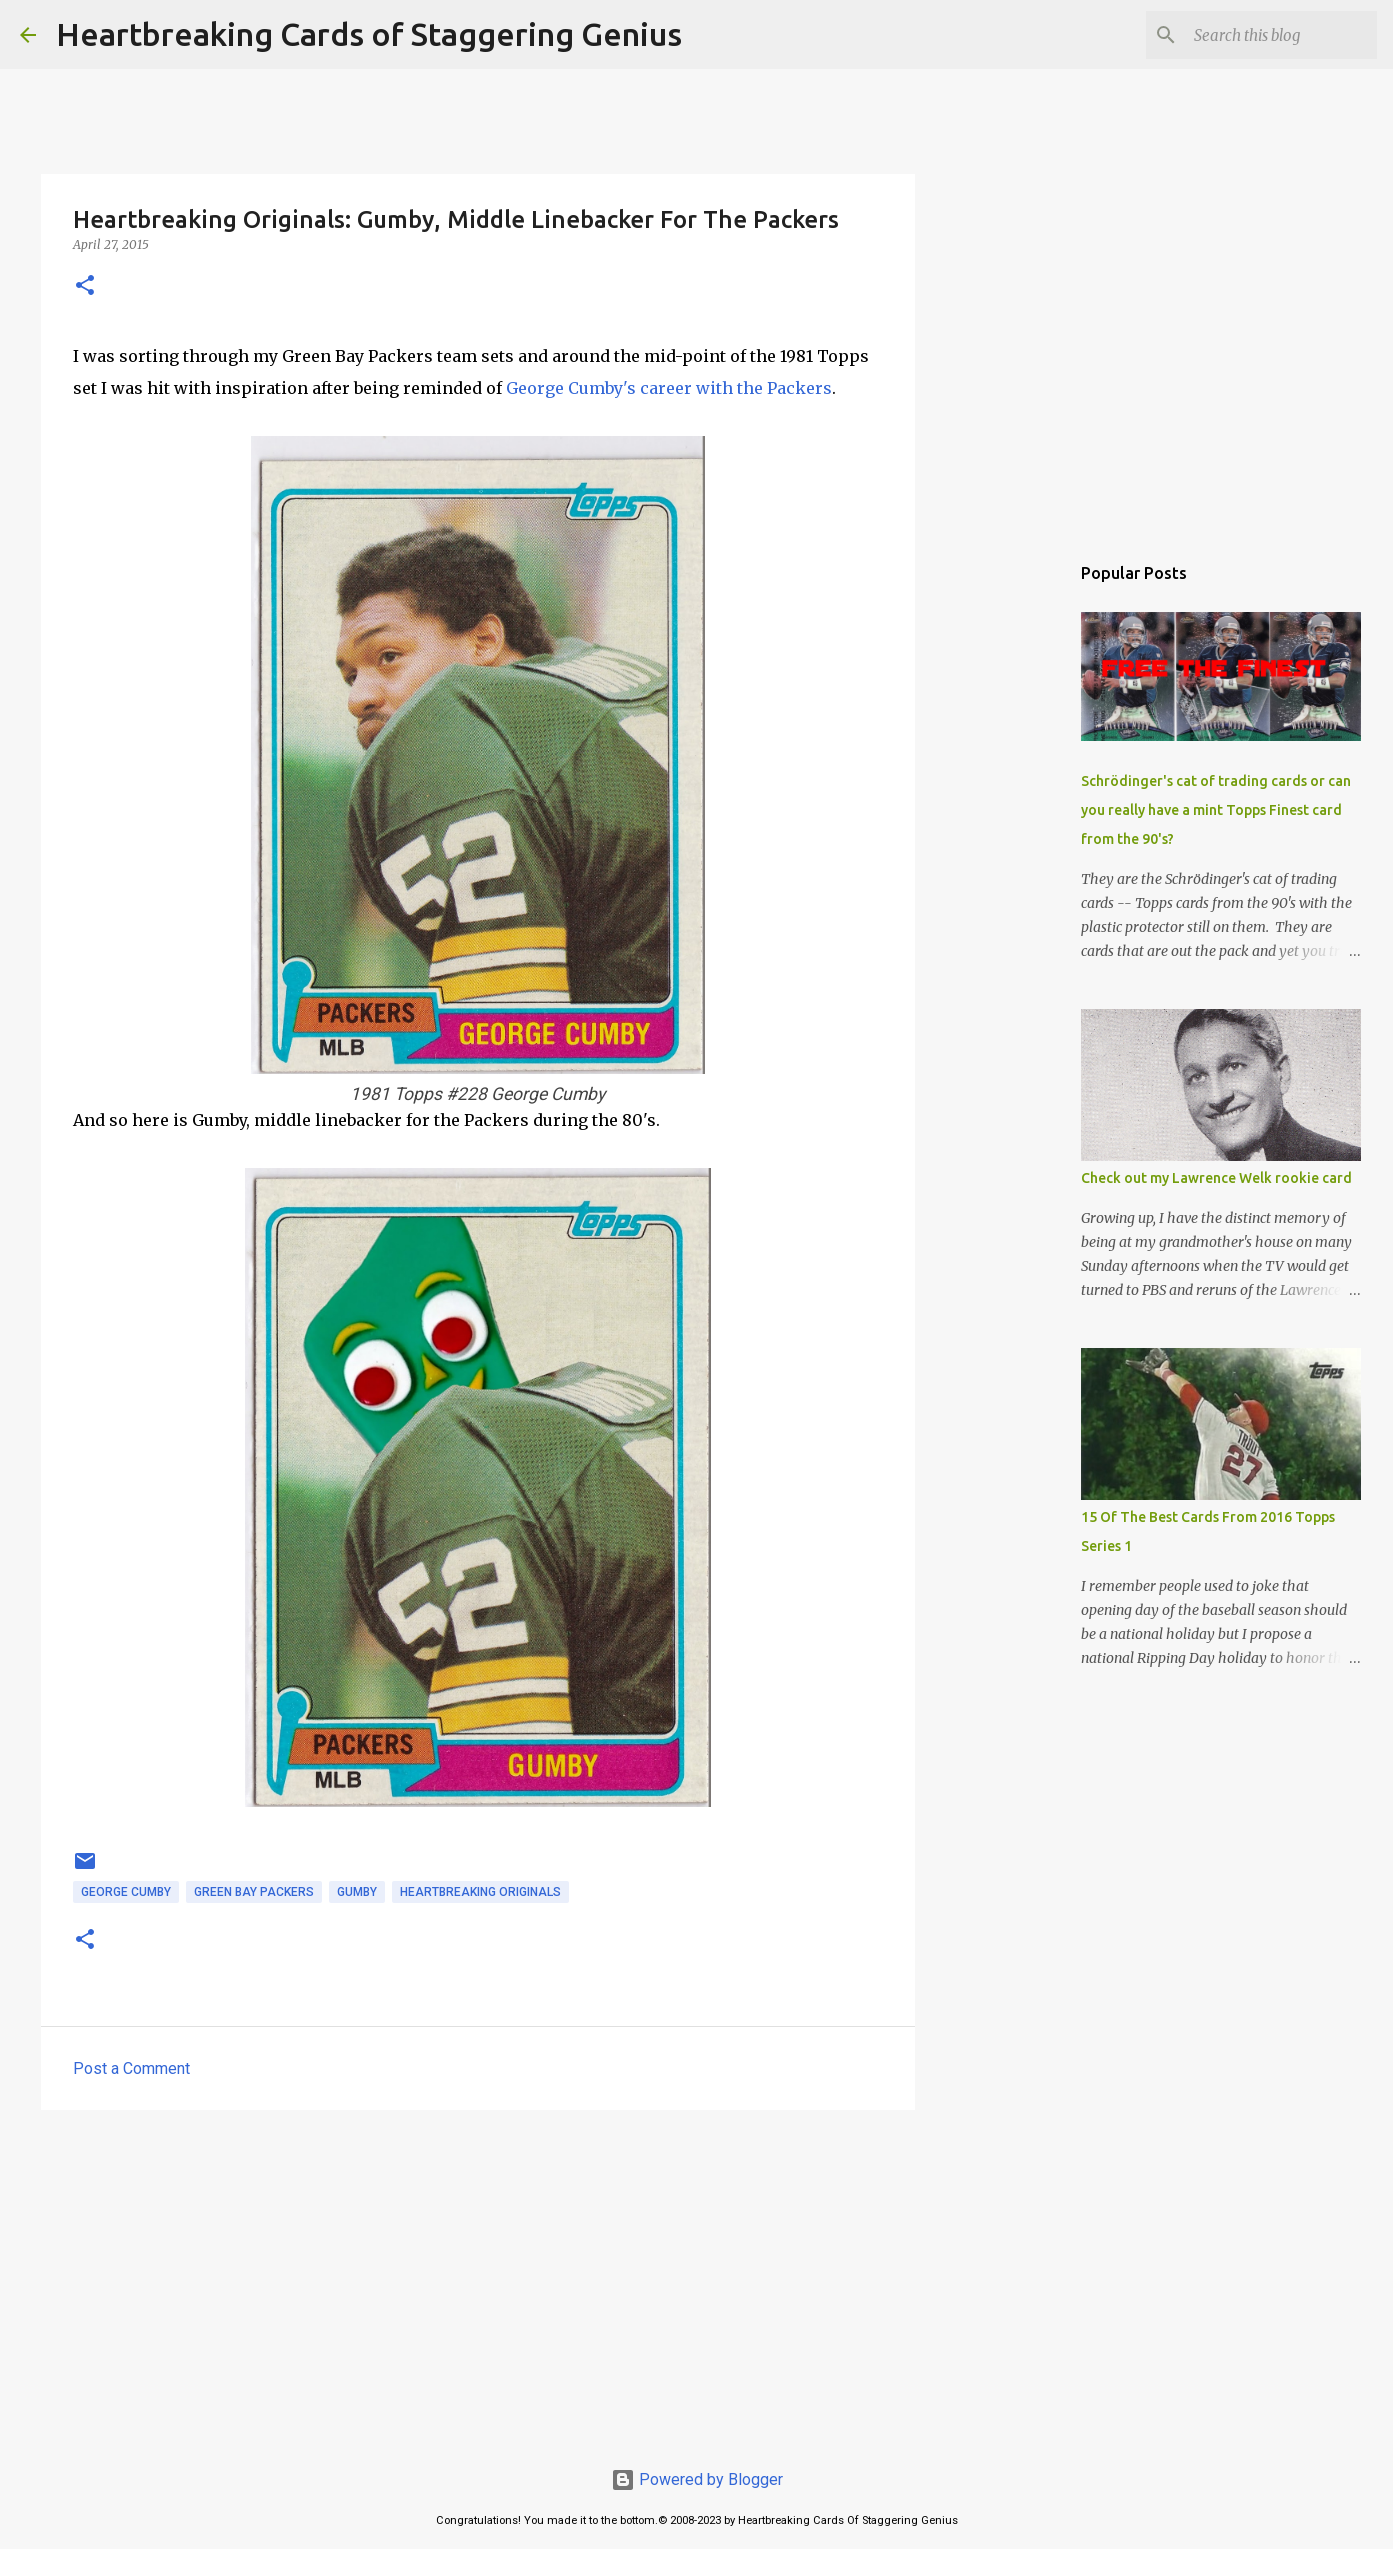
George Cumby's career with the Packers (669, 388)
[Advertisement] (478, 2280)
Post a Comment (131, 2068)
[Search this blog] (1272, 35)
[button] (85, 286)
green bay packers (254, 1892)
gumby (357, 1892)
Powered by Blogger (697, 2479)
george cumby (126, 1892)
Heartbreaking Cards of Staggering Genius (369, 34)
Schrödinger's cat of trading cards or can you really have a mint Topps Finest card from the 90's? (1216, 810)
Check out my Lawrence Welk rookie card (1216, 1178)
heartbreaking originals (480, 1892)
